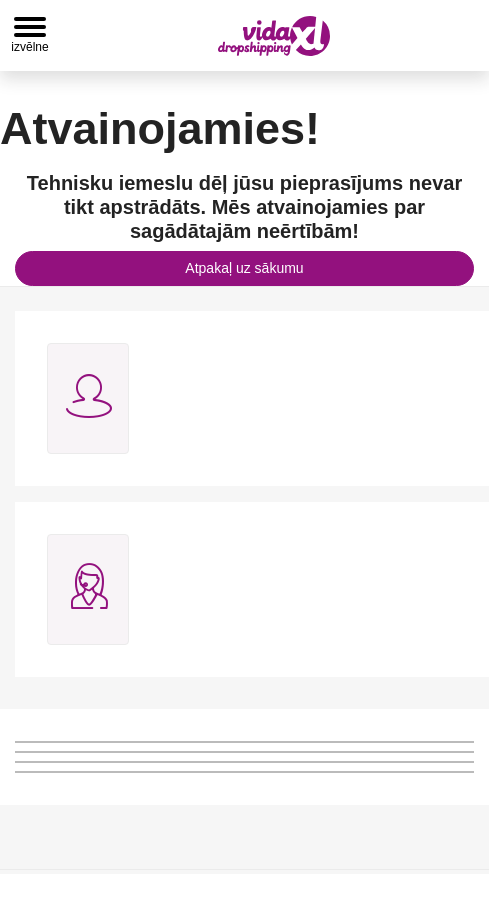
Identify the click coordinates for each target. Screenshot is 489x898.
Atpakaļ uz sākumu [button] (244, 268)
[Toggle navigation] (30, 35)
